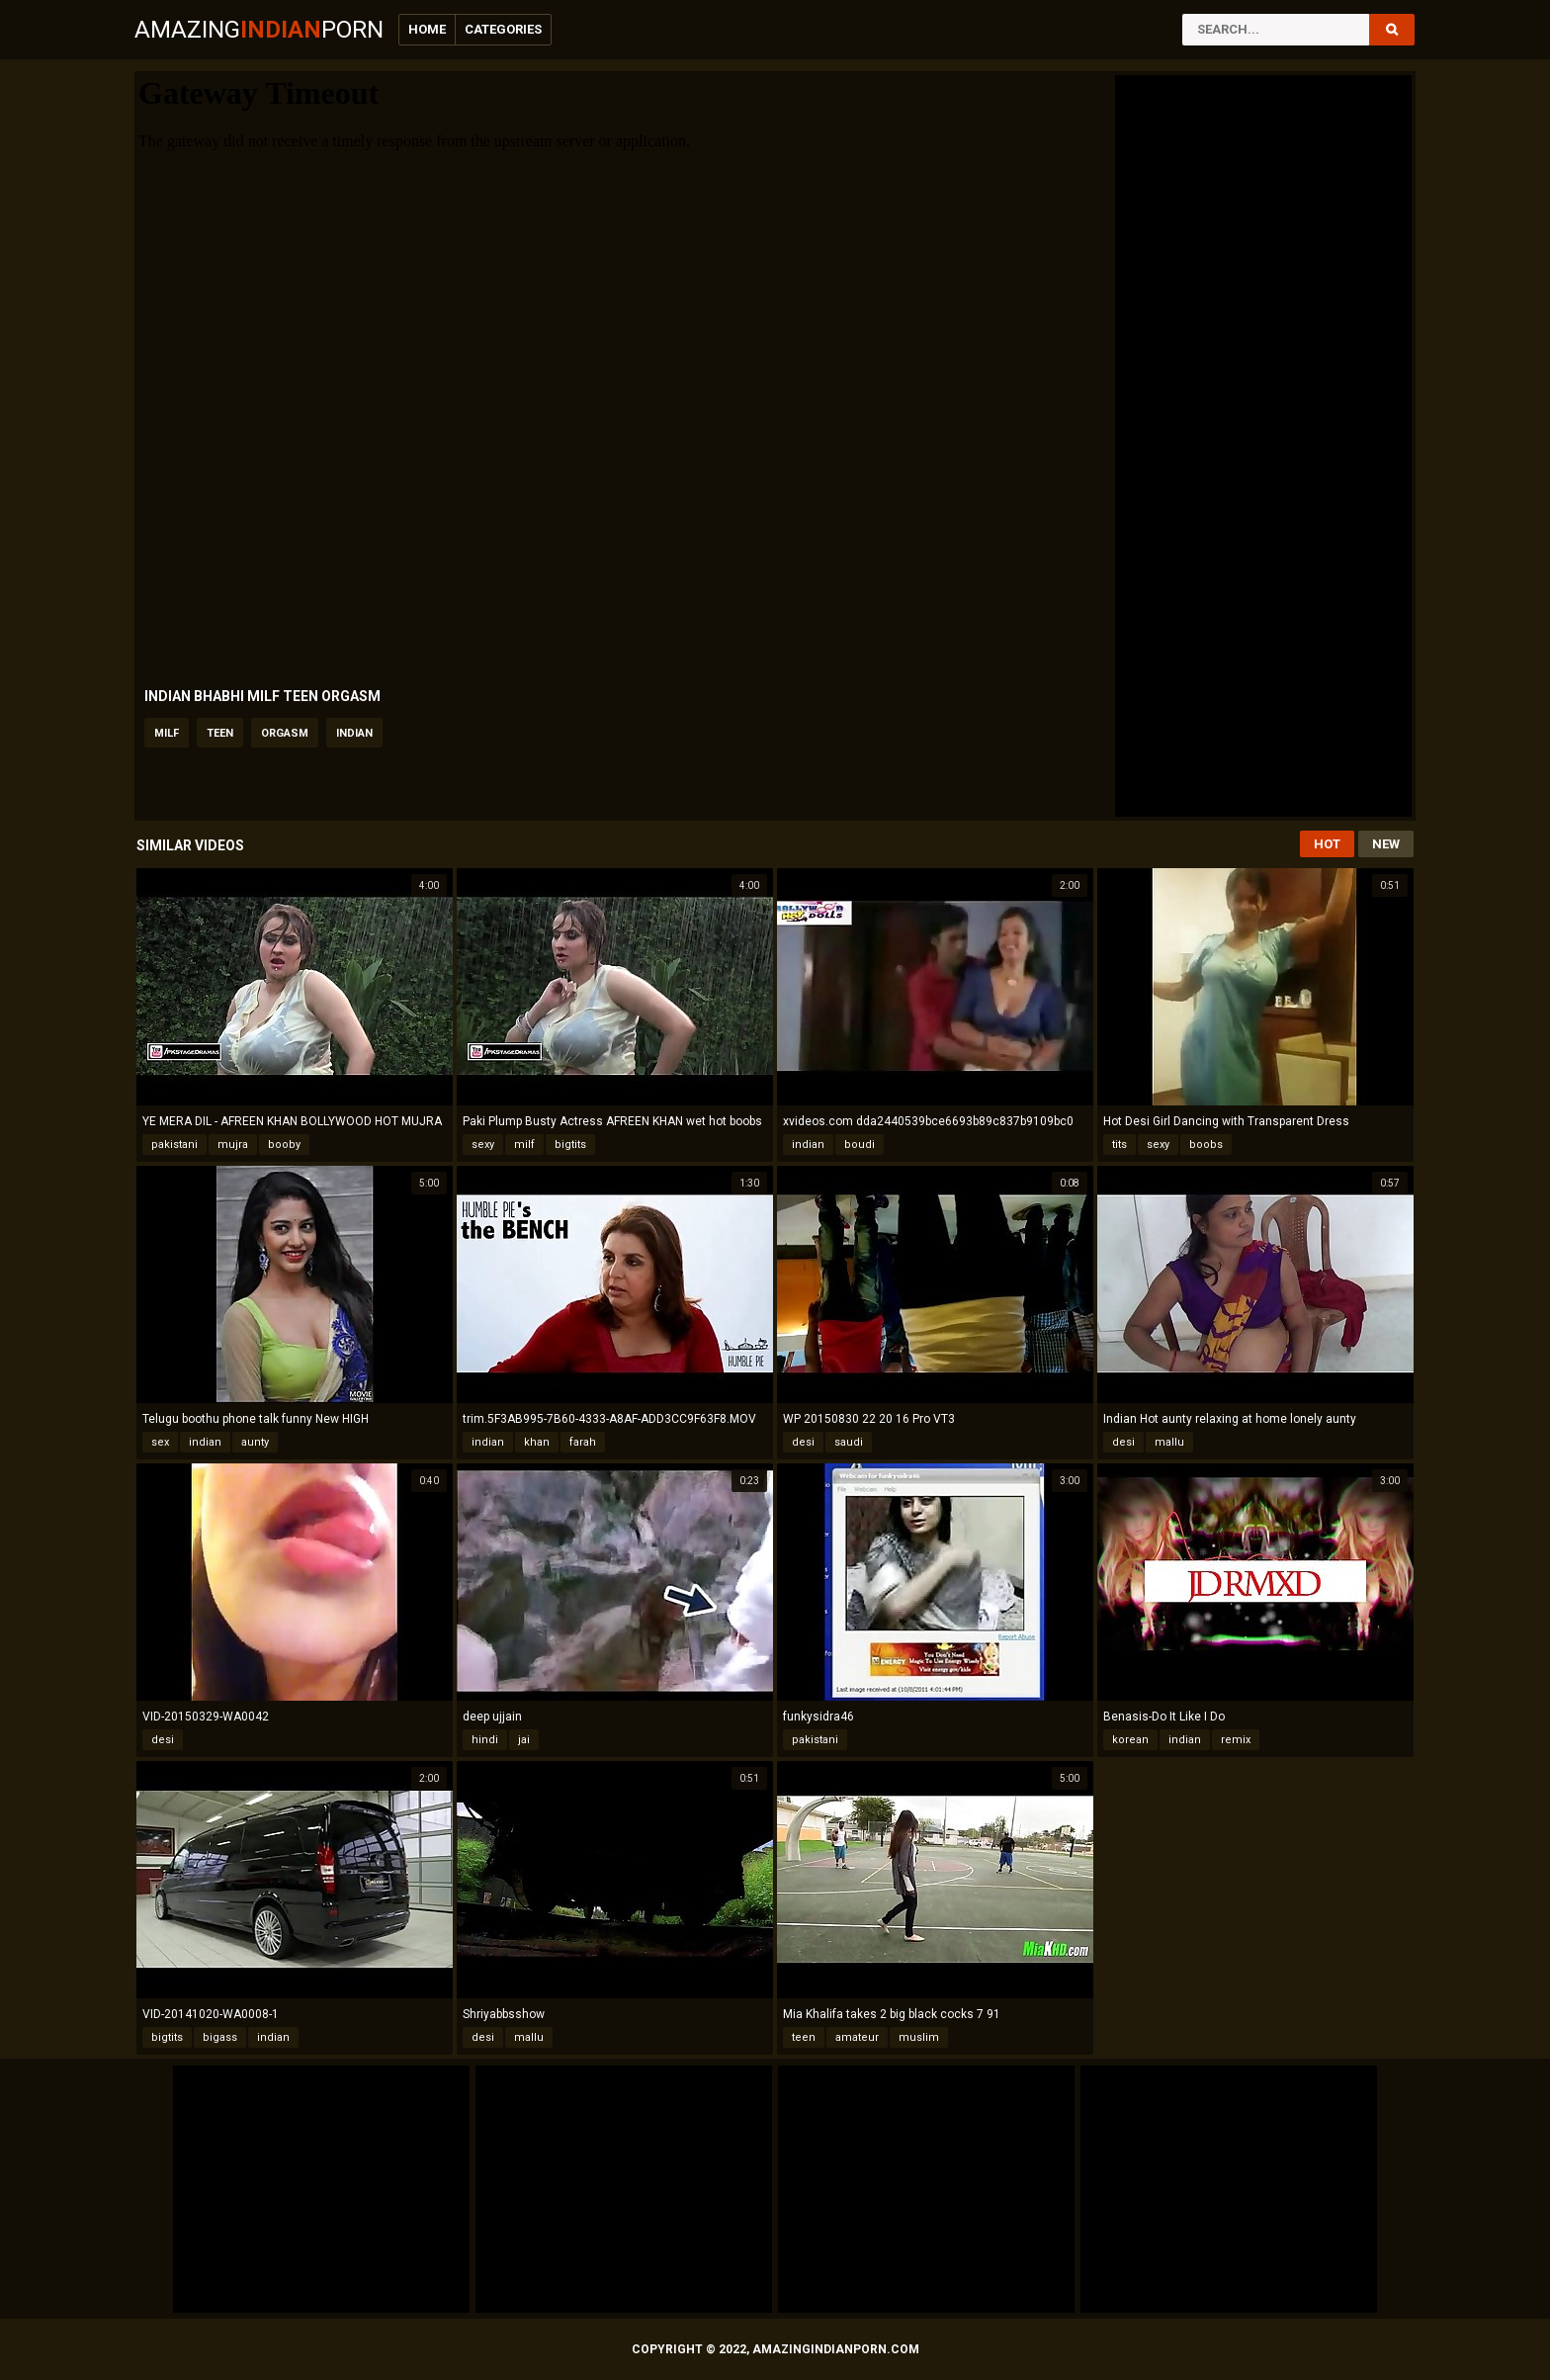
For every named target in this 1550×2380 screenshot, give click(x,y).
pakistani (174, 1144)
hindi (485, 1739)
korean (1130, 1739)
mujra (232, 1144)
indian (354, 733)
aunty (255, 1442)
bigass (220, 2037)
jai (524, 1739)
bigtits (570, 1144)
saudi (848, 1442)
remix (1235, 1739)
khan (537, 1442)
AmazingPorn (259, 30)
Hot (1327, 844)
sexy (483, 1144)
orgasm (284, 733)
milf (166, 733)
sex (160, 1442)
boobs (1206, 1144)
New (1386, 844)
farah (582, 1442)
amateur (857, 2037)
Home (427, 29)
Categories (503, 29)
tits (1119, 1144)
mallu (1169, 1442)
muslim (919, 2037)
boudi (859, 1144)
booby (284, 1144)
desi (803, 1442)
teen (220, 733)
